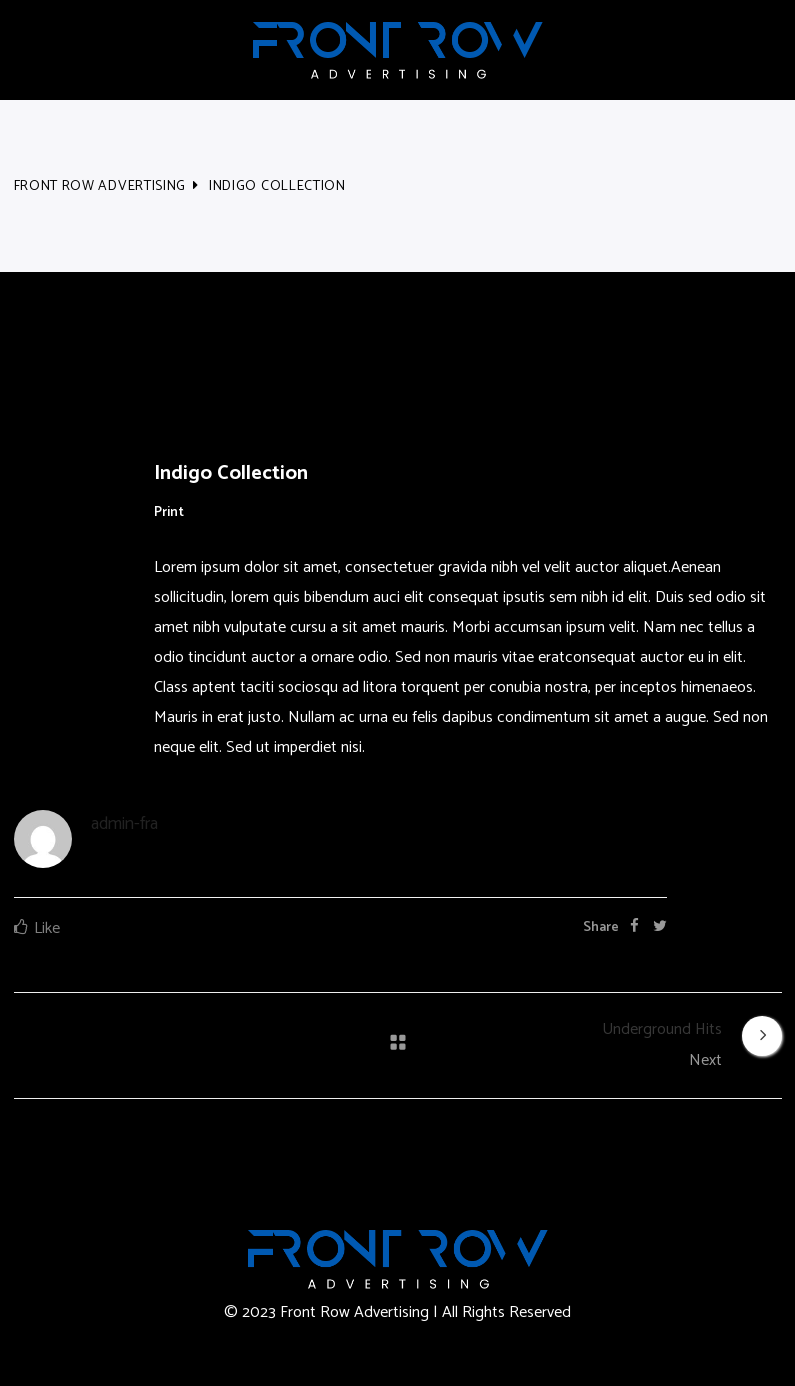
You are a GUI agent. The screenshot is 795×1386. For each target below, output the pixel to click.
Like (47, 928)
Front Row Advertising (100, 186)
